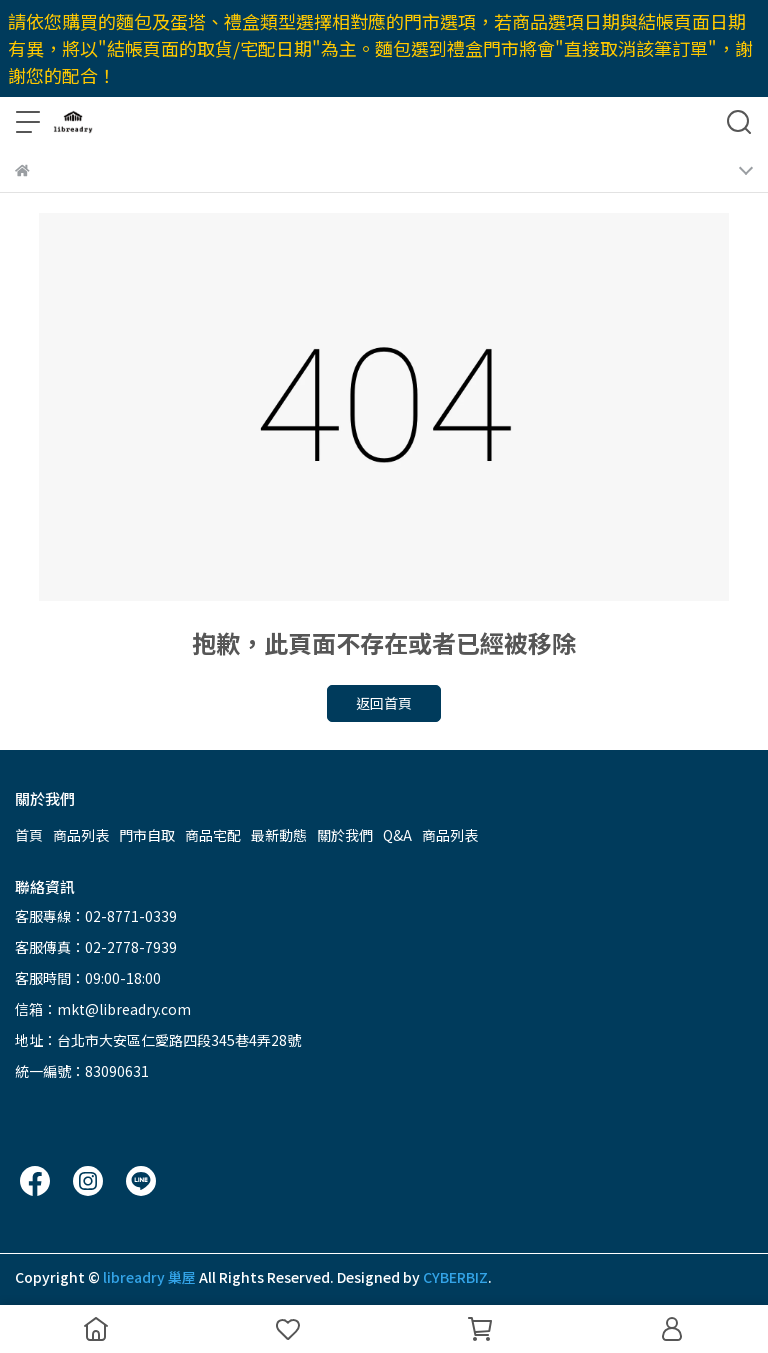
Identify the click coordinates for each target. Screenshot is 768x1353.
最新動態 (279, 835)
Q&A (397, 835)
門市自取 (147, 835)
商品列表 (81, 835)
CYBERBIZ (455, 1277)
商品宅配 (213, 835)
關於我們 (345, 835)
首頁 (29, 835)
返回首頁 (384, 703)
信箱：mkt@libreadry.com (103, 1009)
